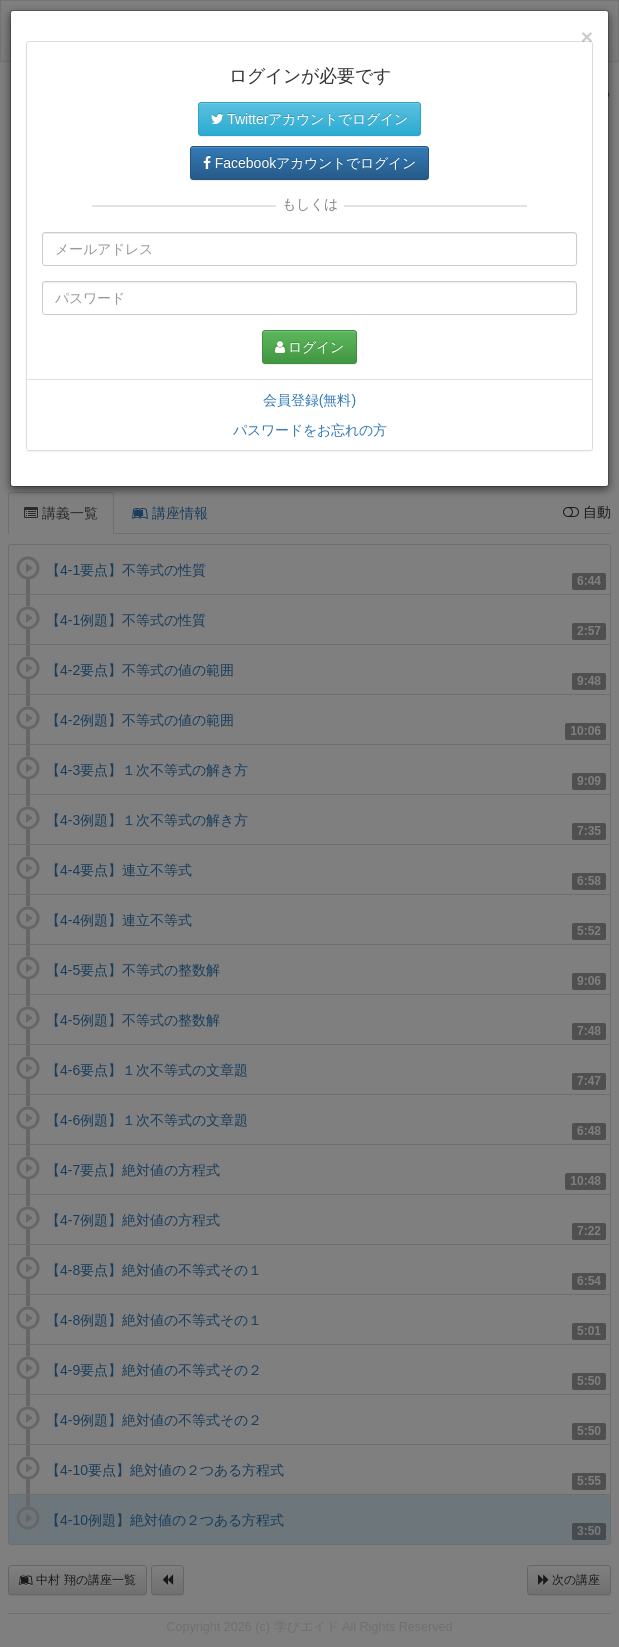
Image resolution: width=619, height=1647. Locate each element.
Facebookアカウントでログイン (309, 163)
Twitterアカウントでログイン (310, 119)
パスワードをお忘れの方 (310, 430)
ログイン (310, 347)
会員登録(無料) (309, 400)
